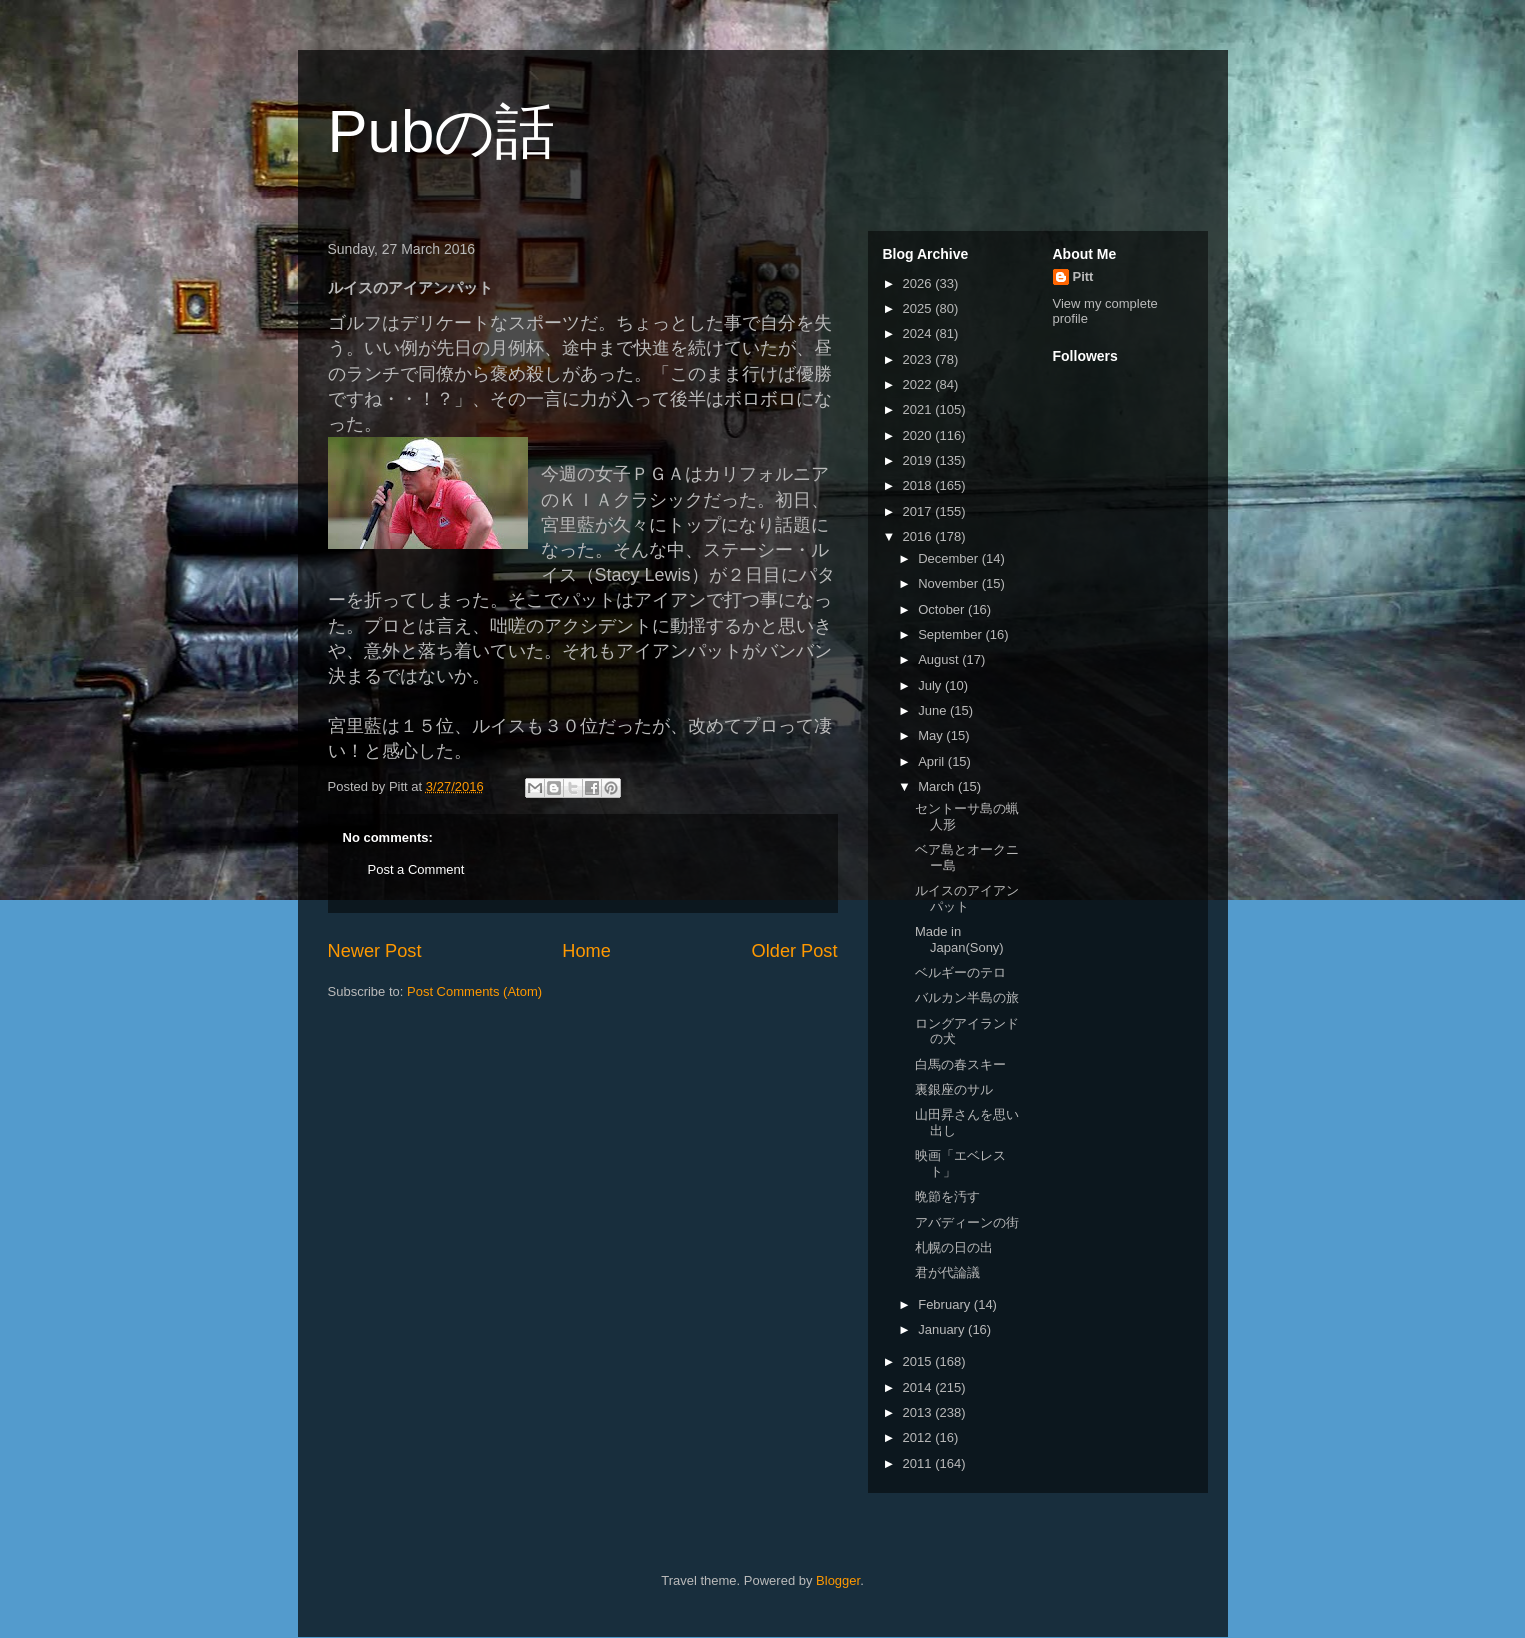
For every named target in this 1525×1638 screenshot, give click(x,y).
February (946, 1304)
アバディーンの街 (967, 1222)
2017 (919, 511)
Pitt (1083, 276)
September (951, 634)
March (938, 786)
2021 (919, 409)
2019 (919, 460)
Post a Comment (416, 869)
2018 (919, 485)
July (931, 685)
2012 (919, 1437)
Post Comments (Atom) (474, 991)
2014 (919, 1387)
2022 (919, 384)
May (932, 735)
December (950, 558)
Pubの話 (442, 131)
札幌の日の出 (954, 1247)
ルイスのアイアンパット (967, 898)
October (943, 609)
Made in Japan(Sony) (959, 939)
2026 (919, 283)
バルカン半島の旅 (967, 997)
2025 (919, 308)
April (933, 761)
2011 (919, 1463)
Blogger (838, 1580)
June (934, 710)
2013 (919, 1412)
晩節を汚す (947, 1196)
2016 (919, 536)
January (943, 1329)
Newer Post (375, 951)
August (940, 659)
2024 (919, 333)
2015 (919, 1361)
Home (586, 951)
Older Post (795, 951)
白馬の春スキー (960, 1064)
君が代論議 (947, 1272)
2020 (919, 435)
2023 (919, 359)
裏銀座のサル (954, 1089)
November (950, 583)
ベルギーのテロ (960, 972)
